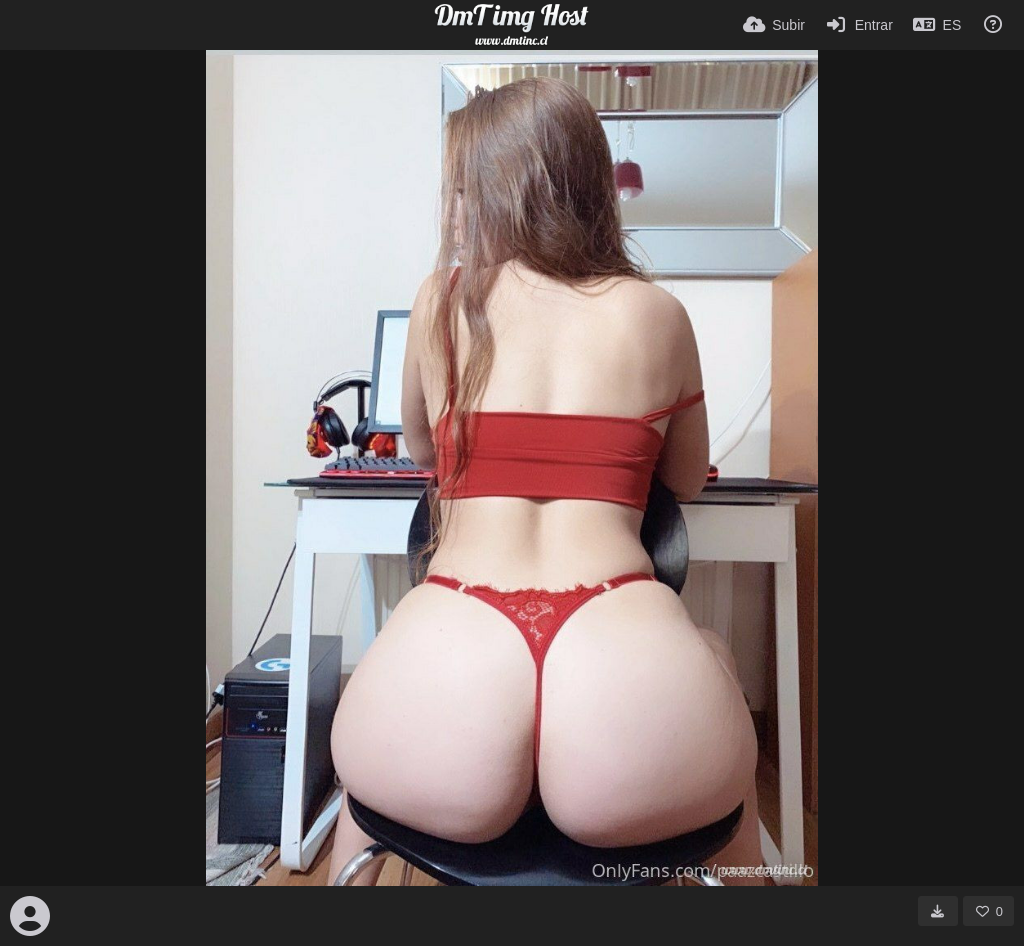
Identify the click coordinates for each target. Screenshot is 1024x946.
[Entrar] (859, 25)
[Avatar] (30, 916)
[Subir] (774, 25)
